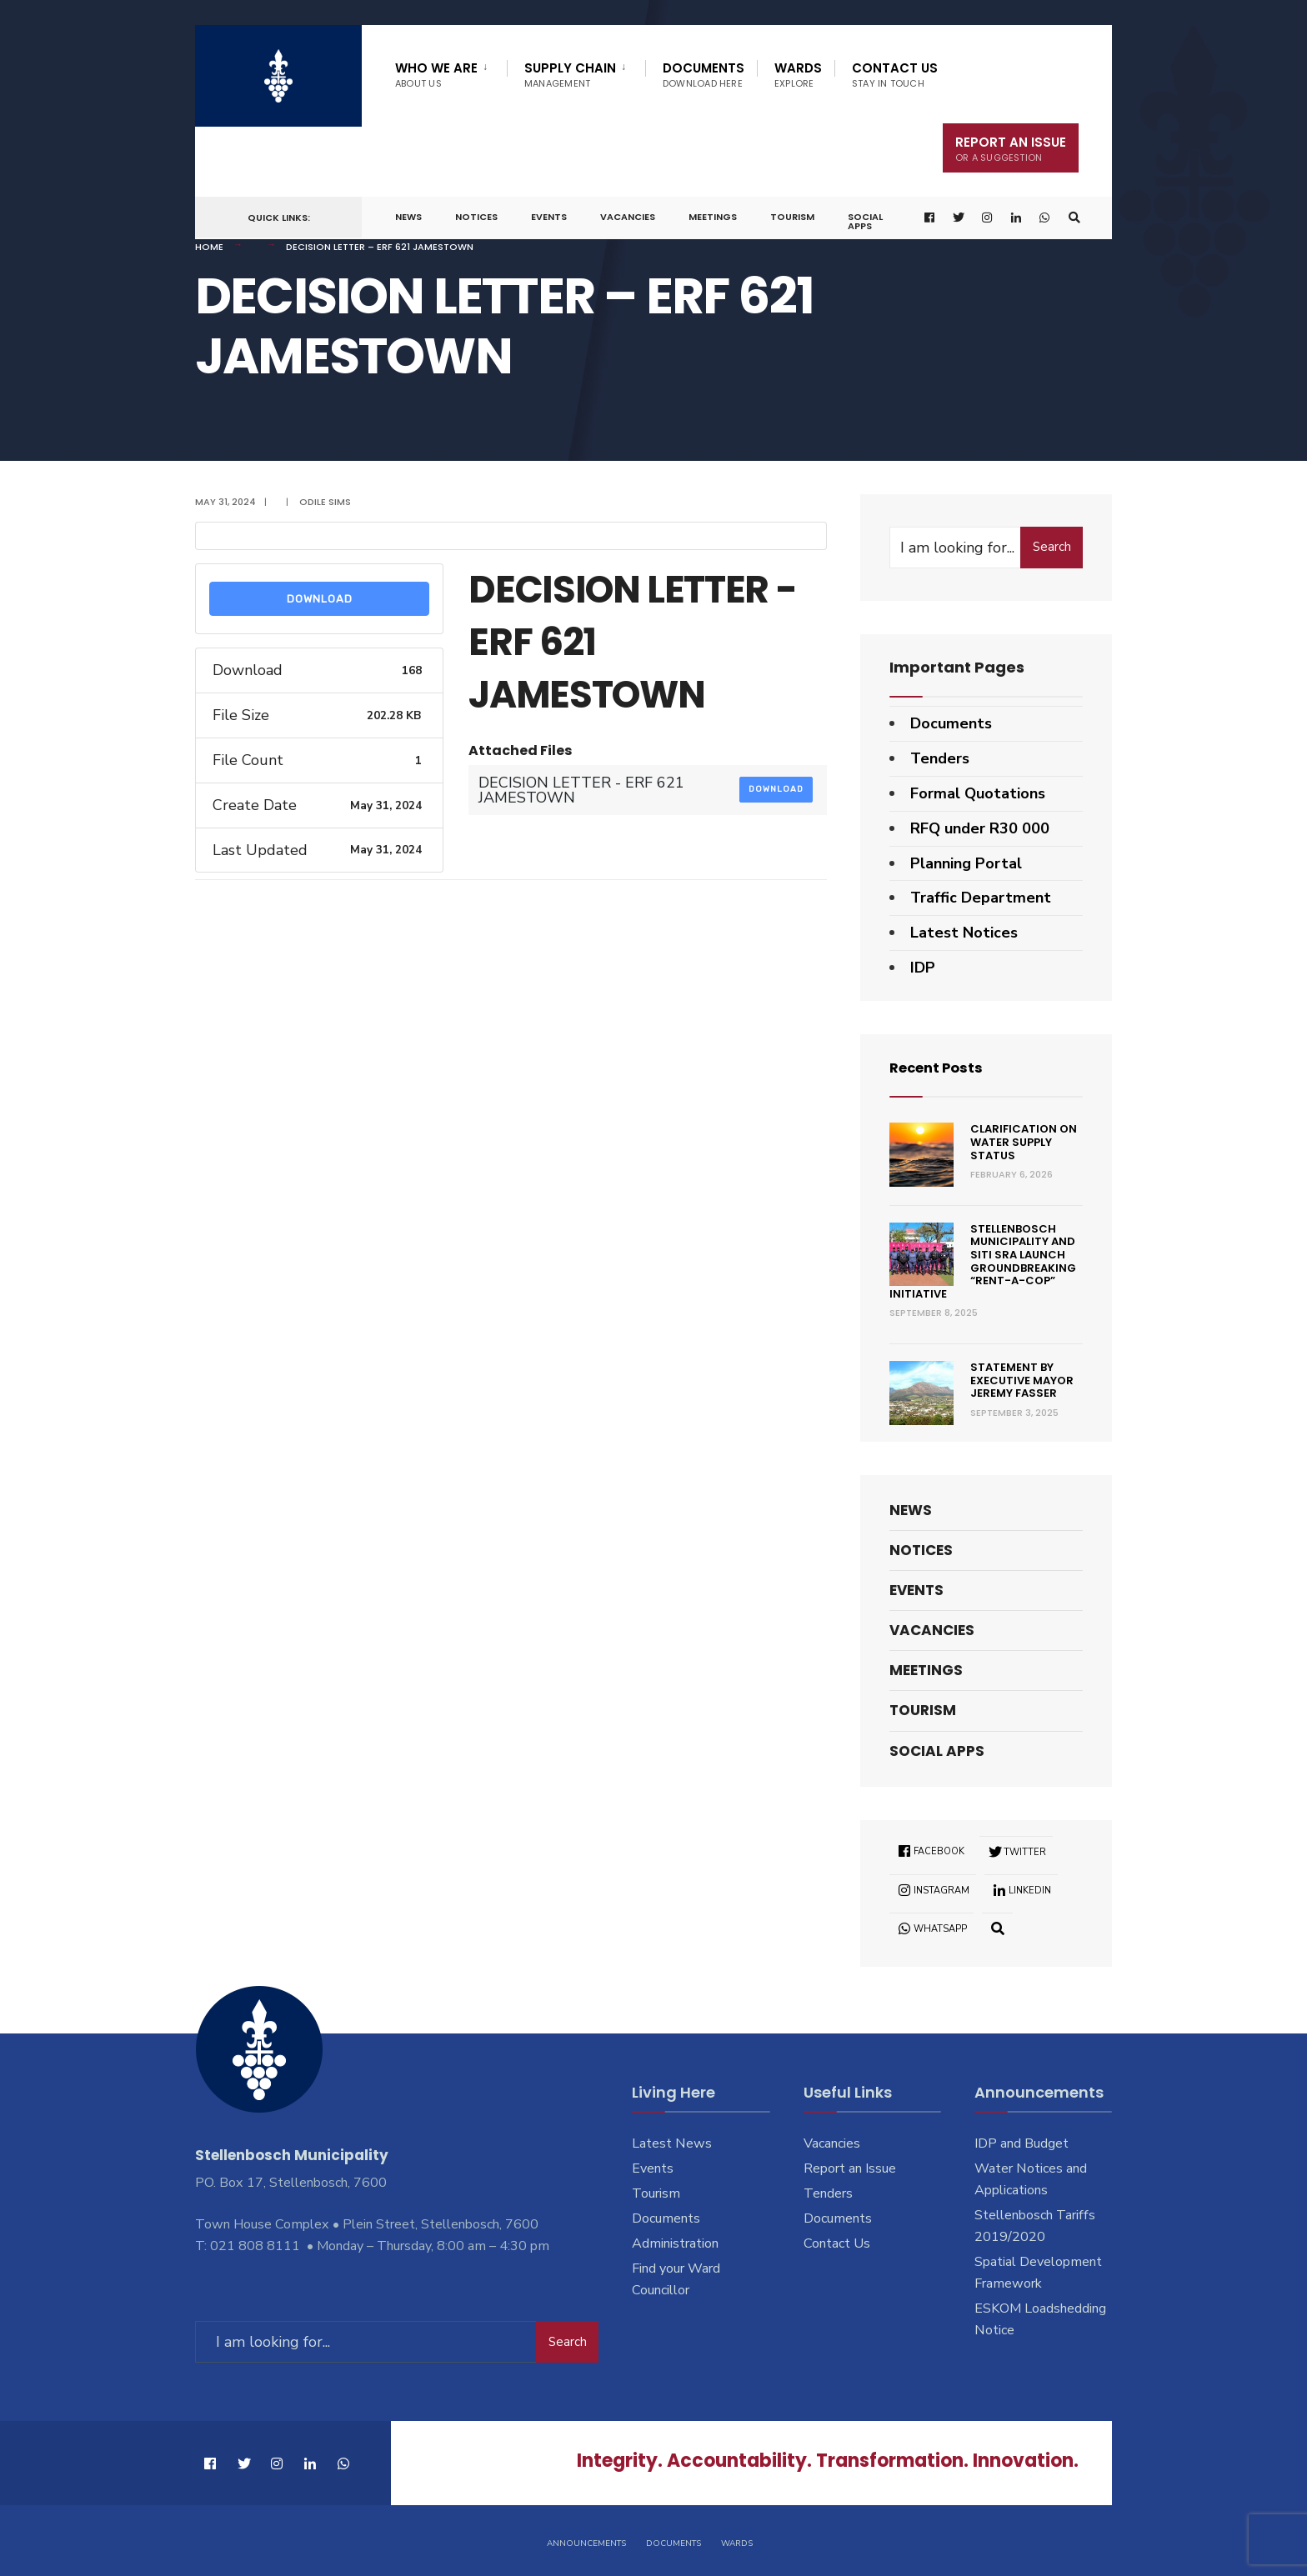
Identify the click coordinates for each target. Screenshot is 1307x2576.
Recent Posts (940, 1067)
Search (1052, 546)
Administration (675, 2243)
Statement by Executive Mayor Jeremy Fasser (1022, 1380)
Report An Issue (1010, 148)
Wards (798, 74)
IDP (922, 968)
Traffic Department (980, 898)
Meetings (713, 216)
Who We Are (436, 74)
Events (549, 216)
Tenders (939, 758)
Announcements (586, 2541)
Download (320, 599)
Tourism (792, 216)
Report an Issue (850, 2168)
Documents (703, 74)
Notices (476, 216)
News (408, 216)
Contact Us (895, 74)
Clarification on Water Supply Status (1023, 1142)
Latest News (672, 2143)
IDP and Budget (1021, 2143)
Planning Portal (966, 863)
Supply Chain (570, 74)
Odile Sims (325, 501)
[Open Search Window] (1073, 218)
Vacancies (627, 216)
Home (209, 246)
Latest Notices (964, 933)
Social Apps (865, 221)
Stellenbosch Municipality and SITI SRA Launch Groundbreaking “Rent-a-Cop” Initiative (982, 1261)
